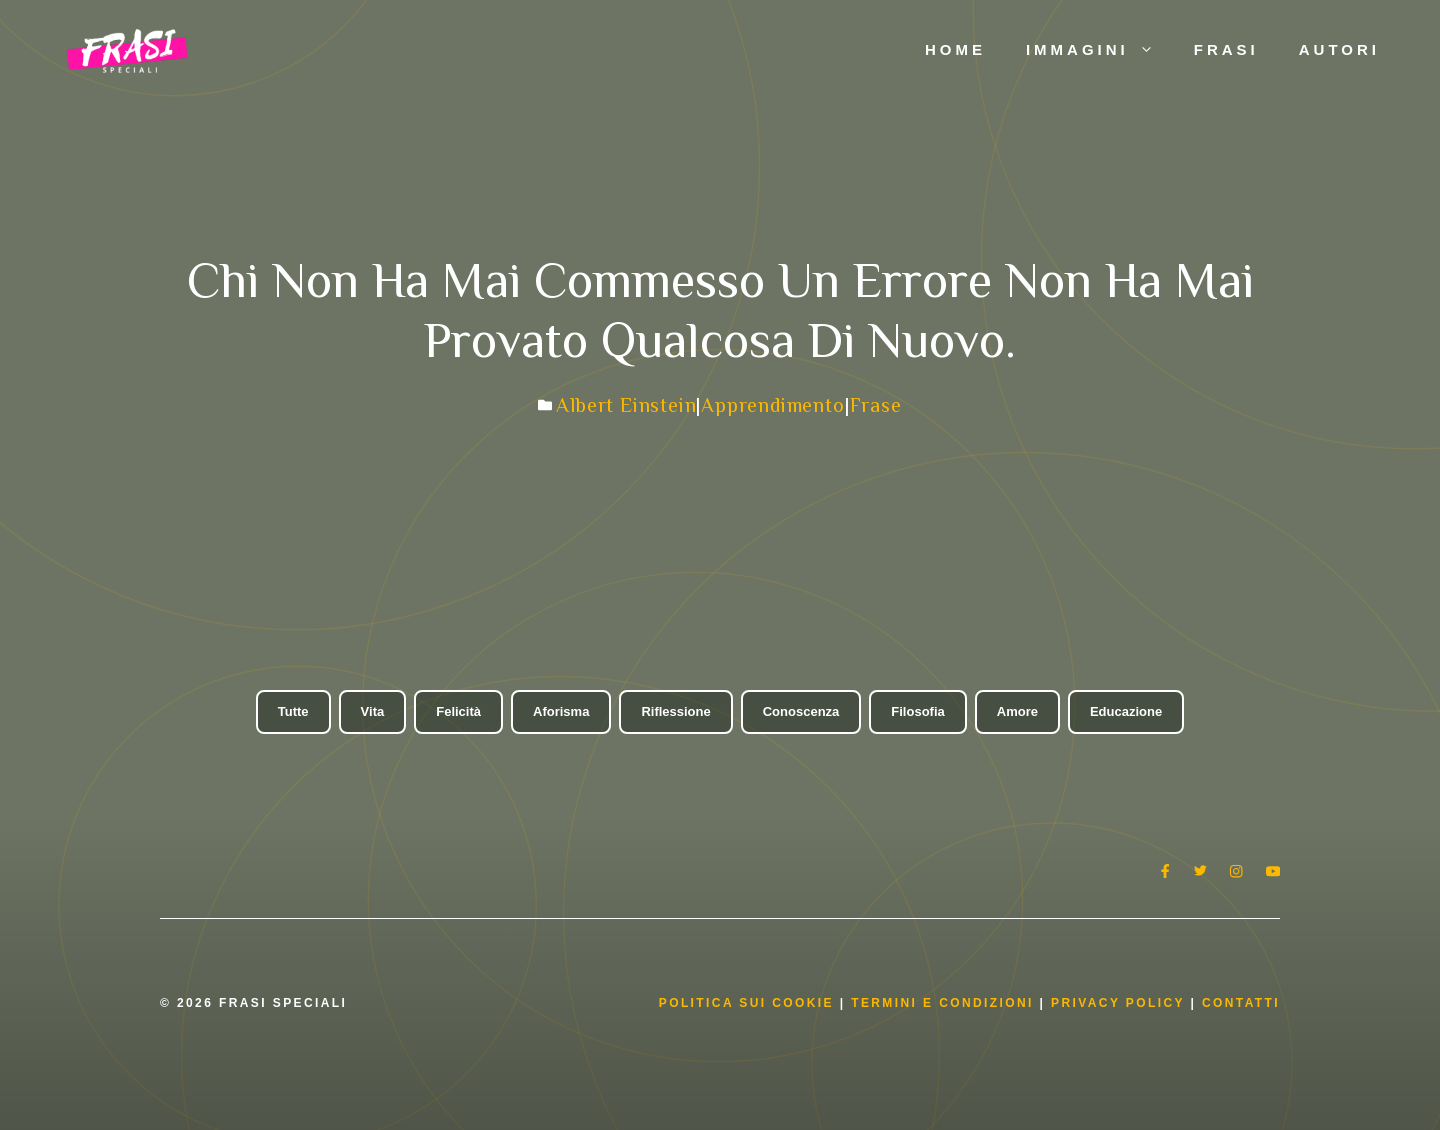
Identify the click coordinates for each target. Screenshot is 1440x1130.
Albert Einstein (626, 405)
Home (955, 49)
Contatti (1241, 1003)
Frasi (1226, 49)
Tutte (293, 711)
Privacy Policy (1120, 1003)
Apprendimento (772, 405)
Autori (1339, 49)
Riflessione (675, 711)
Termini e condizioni (942, 1003)
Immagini (1100, 50)
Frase (876, 405)
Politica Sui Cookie (746, 1003)
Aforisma (561, 711)
